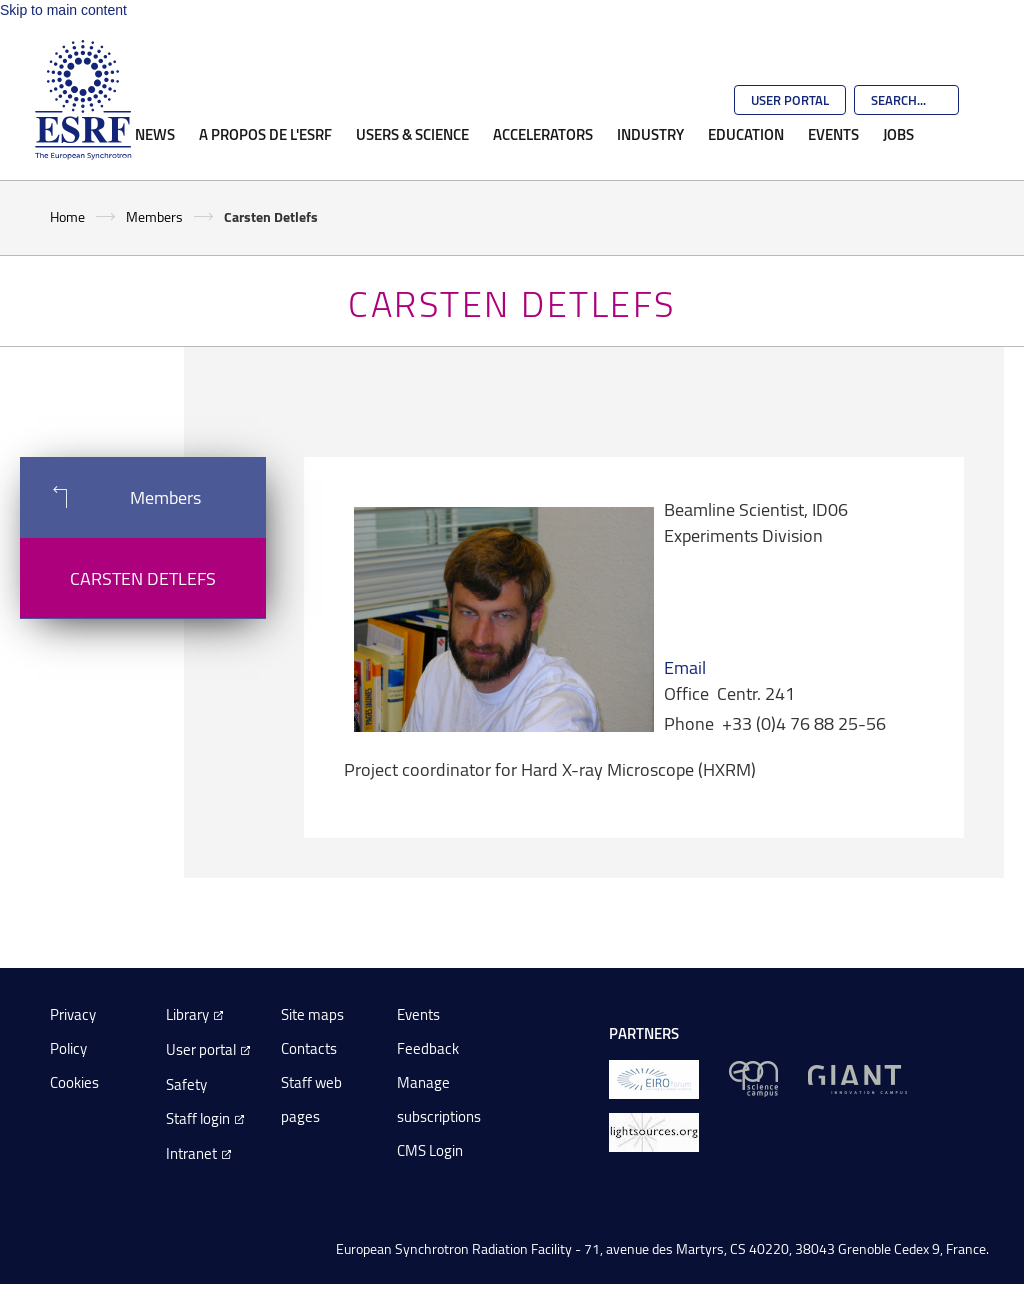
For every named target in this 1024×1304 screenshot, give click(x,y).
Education (746, 134)
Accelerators (543, 134)
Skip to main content (63, 10)
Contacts (309, 1048)
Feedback (428, 1048)
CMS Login (430, 1150)
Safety (186, 1084)
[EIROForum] (654, 1077)
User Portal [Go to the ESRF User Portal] (790, 100)
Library (187, 1014)
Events (833, 134)
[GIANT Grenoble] (857, 1077)
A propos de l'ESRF (265, 134)
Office (686, 693)
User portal (201, 1049)
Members (154, 216)
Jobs (898, 134)
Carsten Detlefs (143, 578)
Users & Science (412, 134)
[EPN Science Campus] (753, 1077)
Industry (650, 134)
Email (685, 667)
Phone (689, 723)
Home (67, 216)
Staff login (198, 1118)
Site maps (312, 1014)
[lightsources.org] (654, 1130)
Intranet (191, 1153)
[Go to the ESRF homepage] (83, 100)
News (155, 134)
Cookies (74, 1082)
